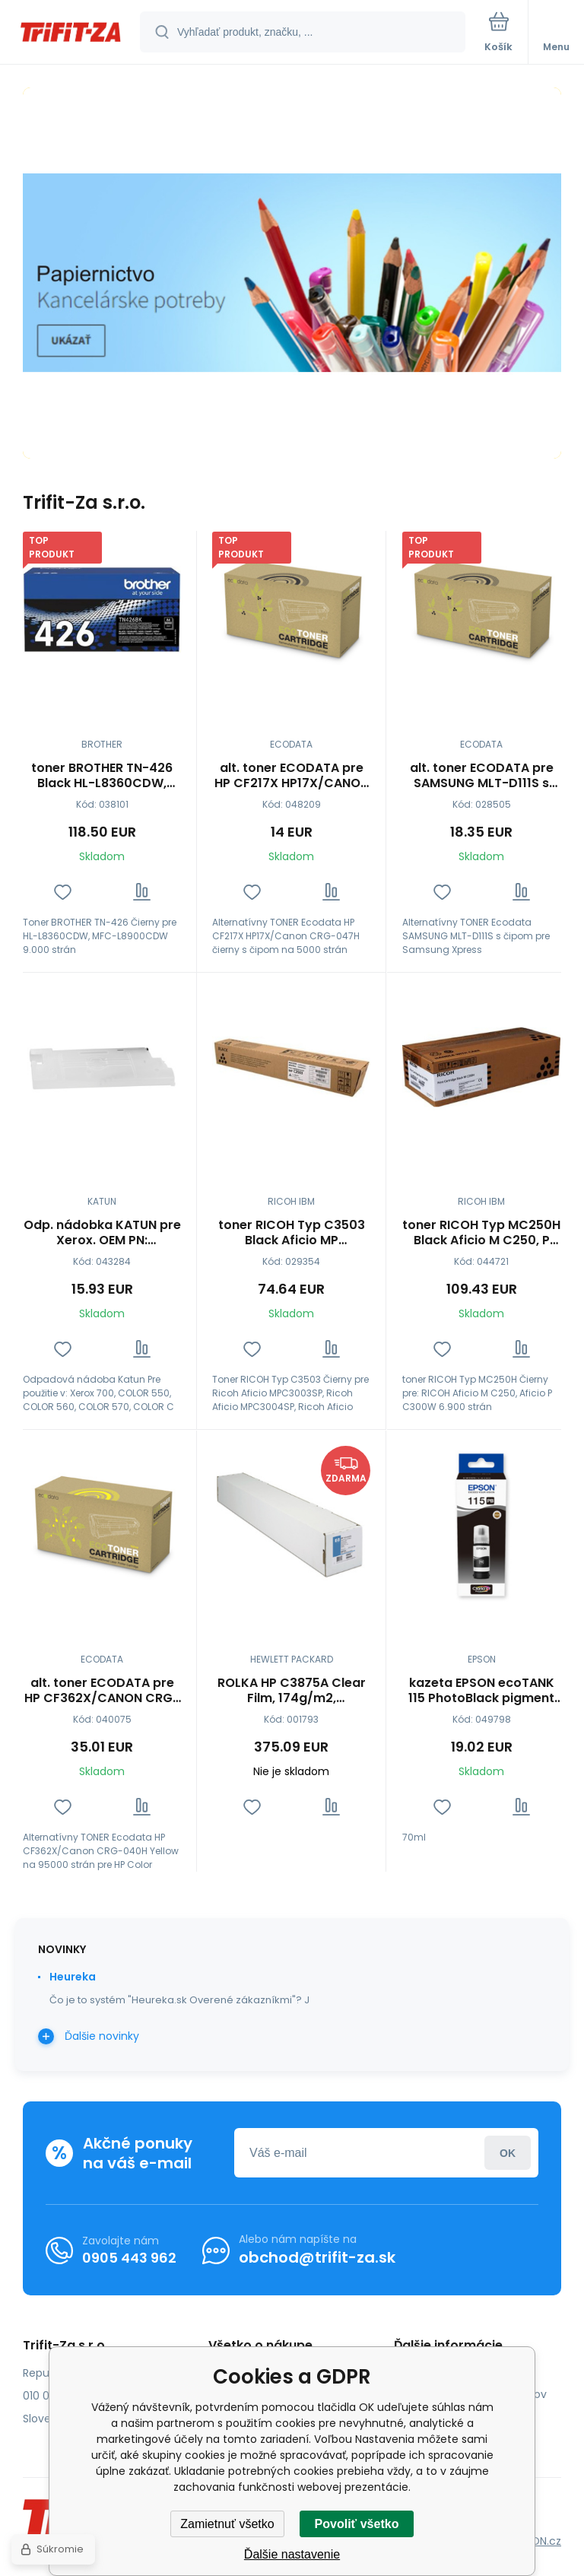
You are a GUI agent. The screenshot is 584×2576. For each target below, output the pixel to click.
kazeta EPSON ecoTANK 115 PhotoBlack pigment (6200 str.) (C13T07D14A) (481, 1691)
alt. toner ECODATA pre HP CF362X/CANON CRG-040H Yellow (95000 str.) (102, 1691)
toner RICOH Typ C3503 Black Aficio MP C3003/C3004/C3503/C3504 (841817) (291, 1233)
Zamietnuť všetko (227, 2523)
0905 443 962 (129, 2256)
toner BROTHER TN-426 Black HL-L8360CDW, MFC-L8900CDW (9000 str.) (102, 776)
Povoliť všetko (357, 2523)
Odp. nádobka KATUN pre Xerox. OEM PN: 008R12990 (102, 1233)
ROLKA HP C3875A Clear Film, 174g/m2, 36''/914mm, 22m (291, 1691)
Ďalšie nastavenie (292, 2554)
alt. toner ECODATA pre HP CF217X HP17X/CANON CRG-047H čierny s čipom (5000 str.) (291, 776)
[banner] (71, 33)
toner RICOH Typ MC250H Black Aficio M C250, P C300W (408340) (481, 1233)
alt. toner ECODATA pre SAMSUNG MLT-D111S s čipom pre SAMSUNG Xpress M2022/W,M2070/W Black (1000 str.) (481, 776)
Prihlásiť (507, 2153)
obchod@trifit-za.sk (317, 2257)
